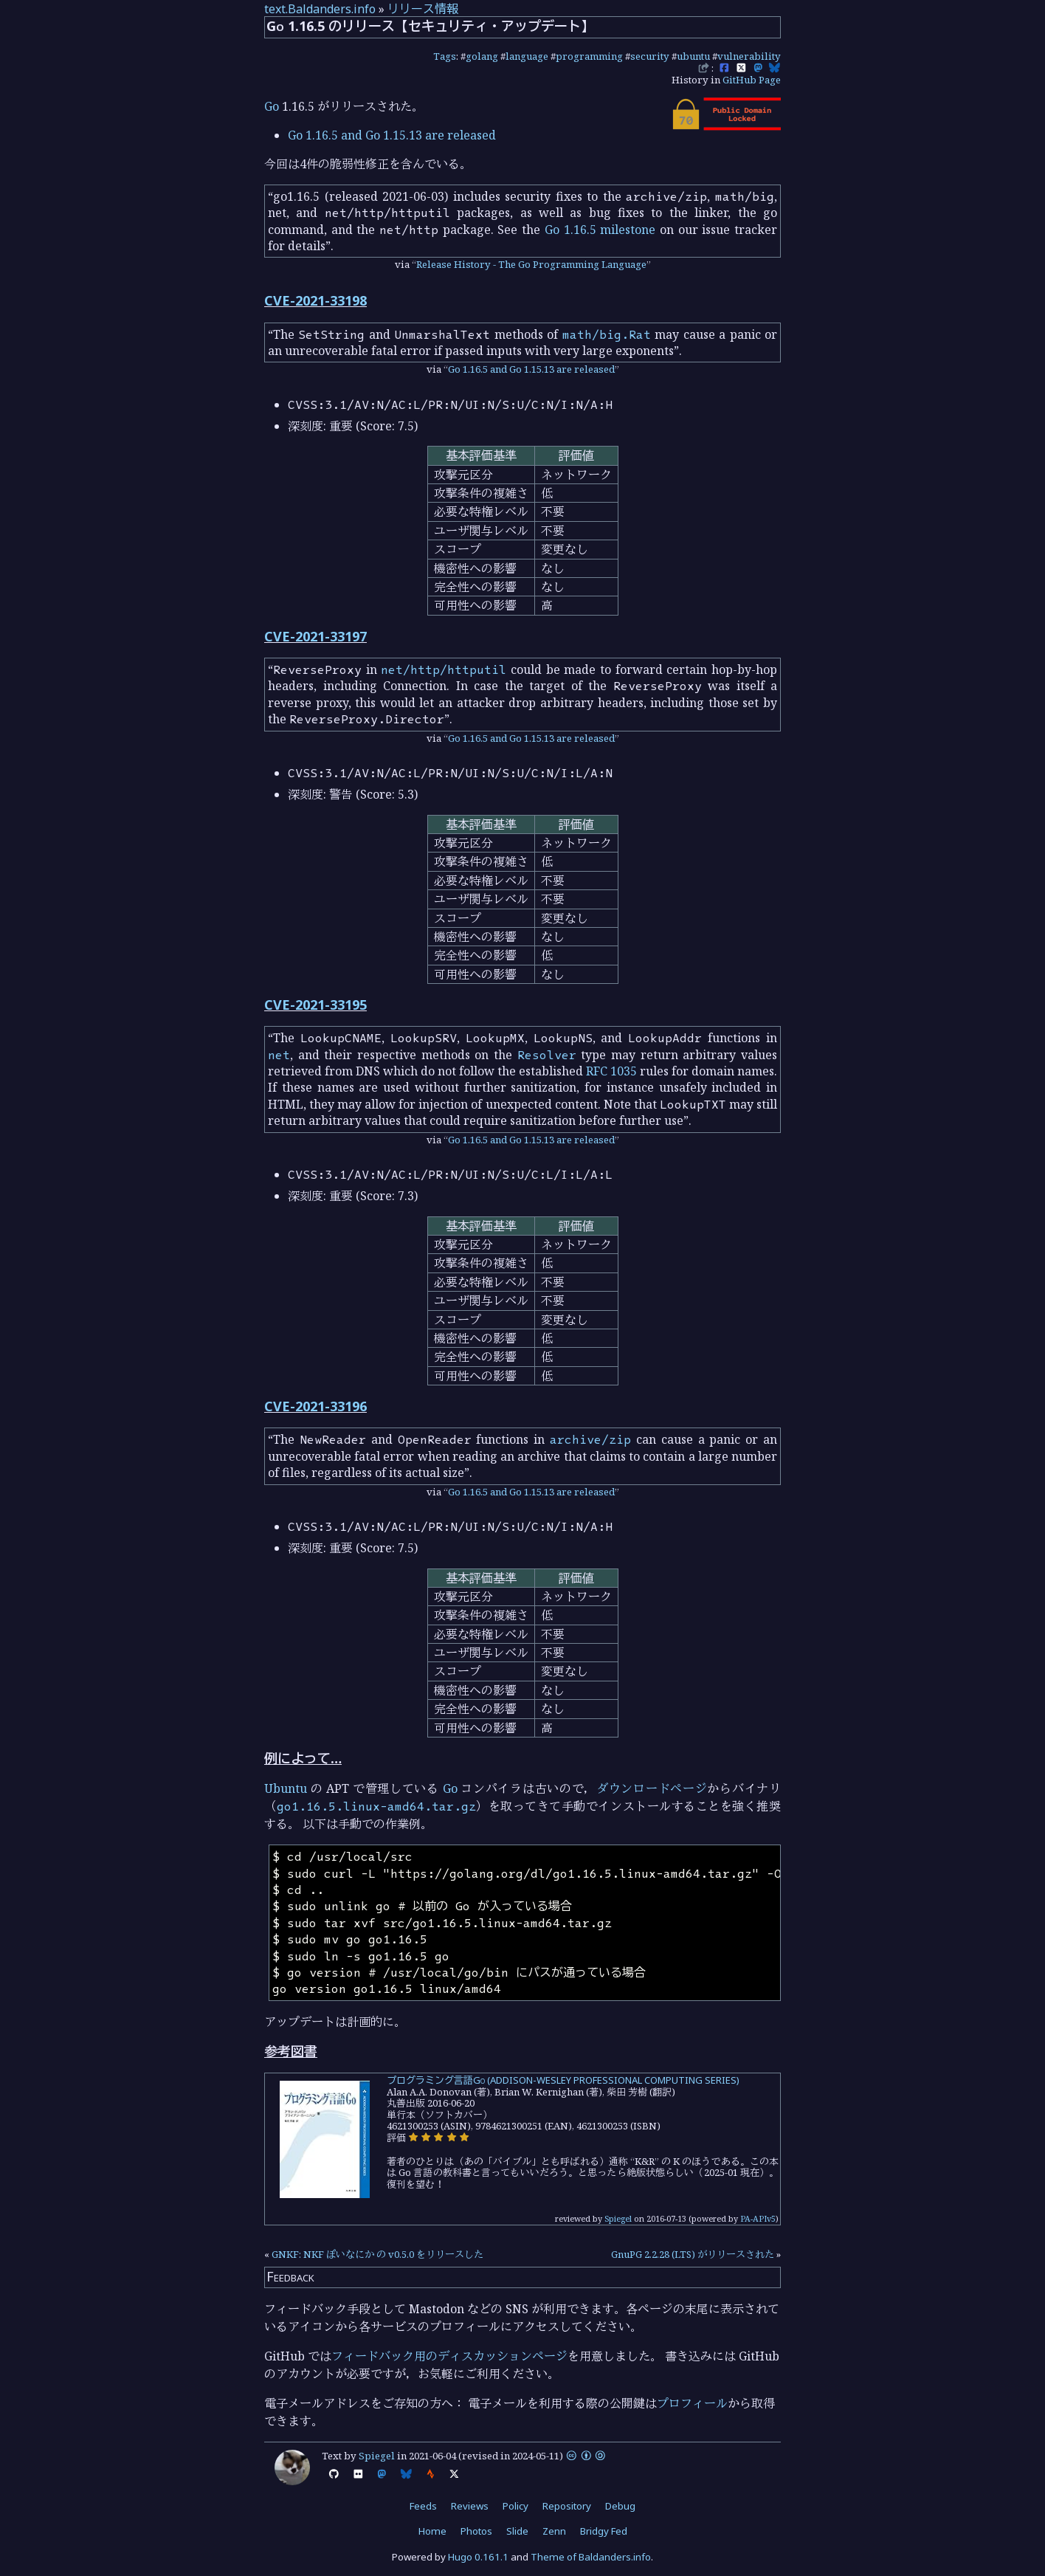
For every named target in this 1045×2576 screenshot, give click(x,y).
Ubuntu (285, 1788)
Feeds (423, 2506)
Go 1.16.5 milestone (600, 229)
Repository (566, 2506)
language (527, 56)
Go (271, 106)
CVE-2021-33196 (315, 1406)
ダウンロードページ (651, 1788)
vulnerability (749, 56)
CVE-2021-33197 (315, 636)
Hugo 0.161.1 (478, 2556)
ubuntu (693, 56)
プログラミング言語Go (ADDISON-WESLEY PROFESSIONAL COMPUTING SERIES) (563, 2080)
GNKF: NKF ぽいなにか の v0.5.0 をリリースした (377, 2254)
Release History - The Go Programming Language (531, 264)
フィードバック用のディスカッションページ (449, 2356)
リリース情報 (422, 9)
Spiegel (618, 2218)
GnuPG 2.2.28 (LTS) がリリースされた (692, 2254)
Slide (517, 2531)
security (649, 56)
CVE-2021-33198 (315, 300)
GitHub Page (751, 79)
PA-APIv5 (758, 2218)
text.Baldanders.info (320, 9)
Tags (444, 56)
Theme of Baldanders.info (591, 2556)
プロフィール (692, 2403)
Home (432, 2531)
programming (589, 56)
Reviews (470, 2506)
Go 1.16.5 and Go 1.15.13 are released (392, 135)
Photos (476, 2531)
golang (482, 56)
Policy (515, 2506)
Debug (620, 2506)
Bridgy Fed (603, 2531)
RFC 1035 (611, 1071)
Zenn (554, 2531)
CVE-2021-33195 (315, 1004)
